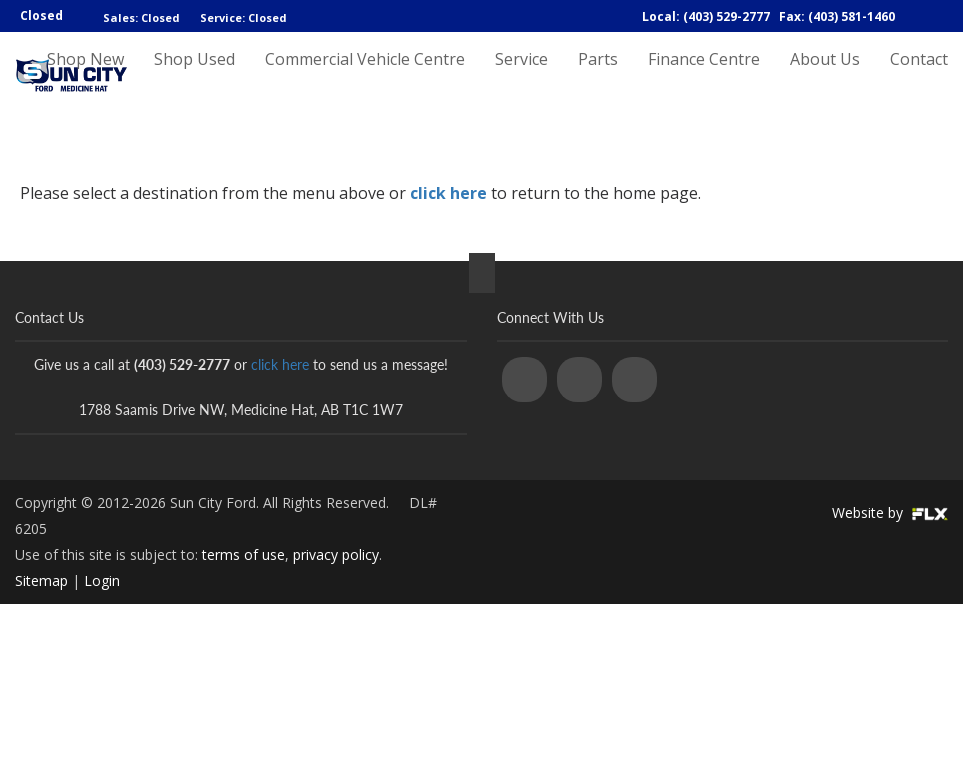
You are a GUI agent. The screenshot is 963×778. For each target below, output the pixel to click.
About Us (825, 77)
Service (521, 77)
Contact (919, 77)
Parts (598, 77)
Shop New (85, 77)
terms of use (243, 554)
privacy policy (336, 554)
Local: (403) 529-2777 (706, 16)
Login (102, 580)
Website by (890, 512)
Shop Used (194, 77)
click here (448, 193)
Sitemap (41, 580)
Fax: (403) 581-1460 (837, 16)
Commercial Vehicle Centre (365, 77)
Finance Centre (704, 77)
